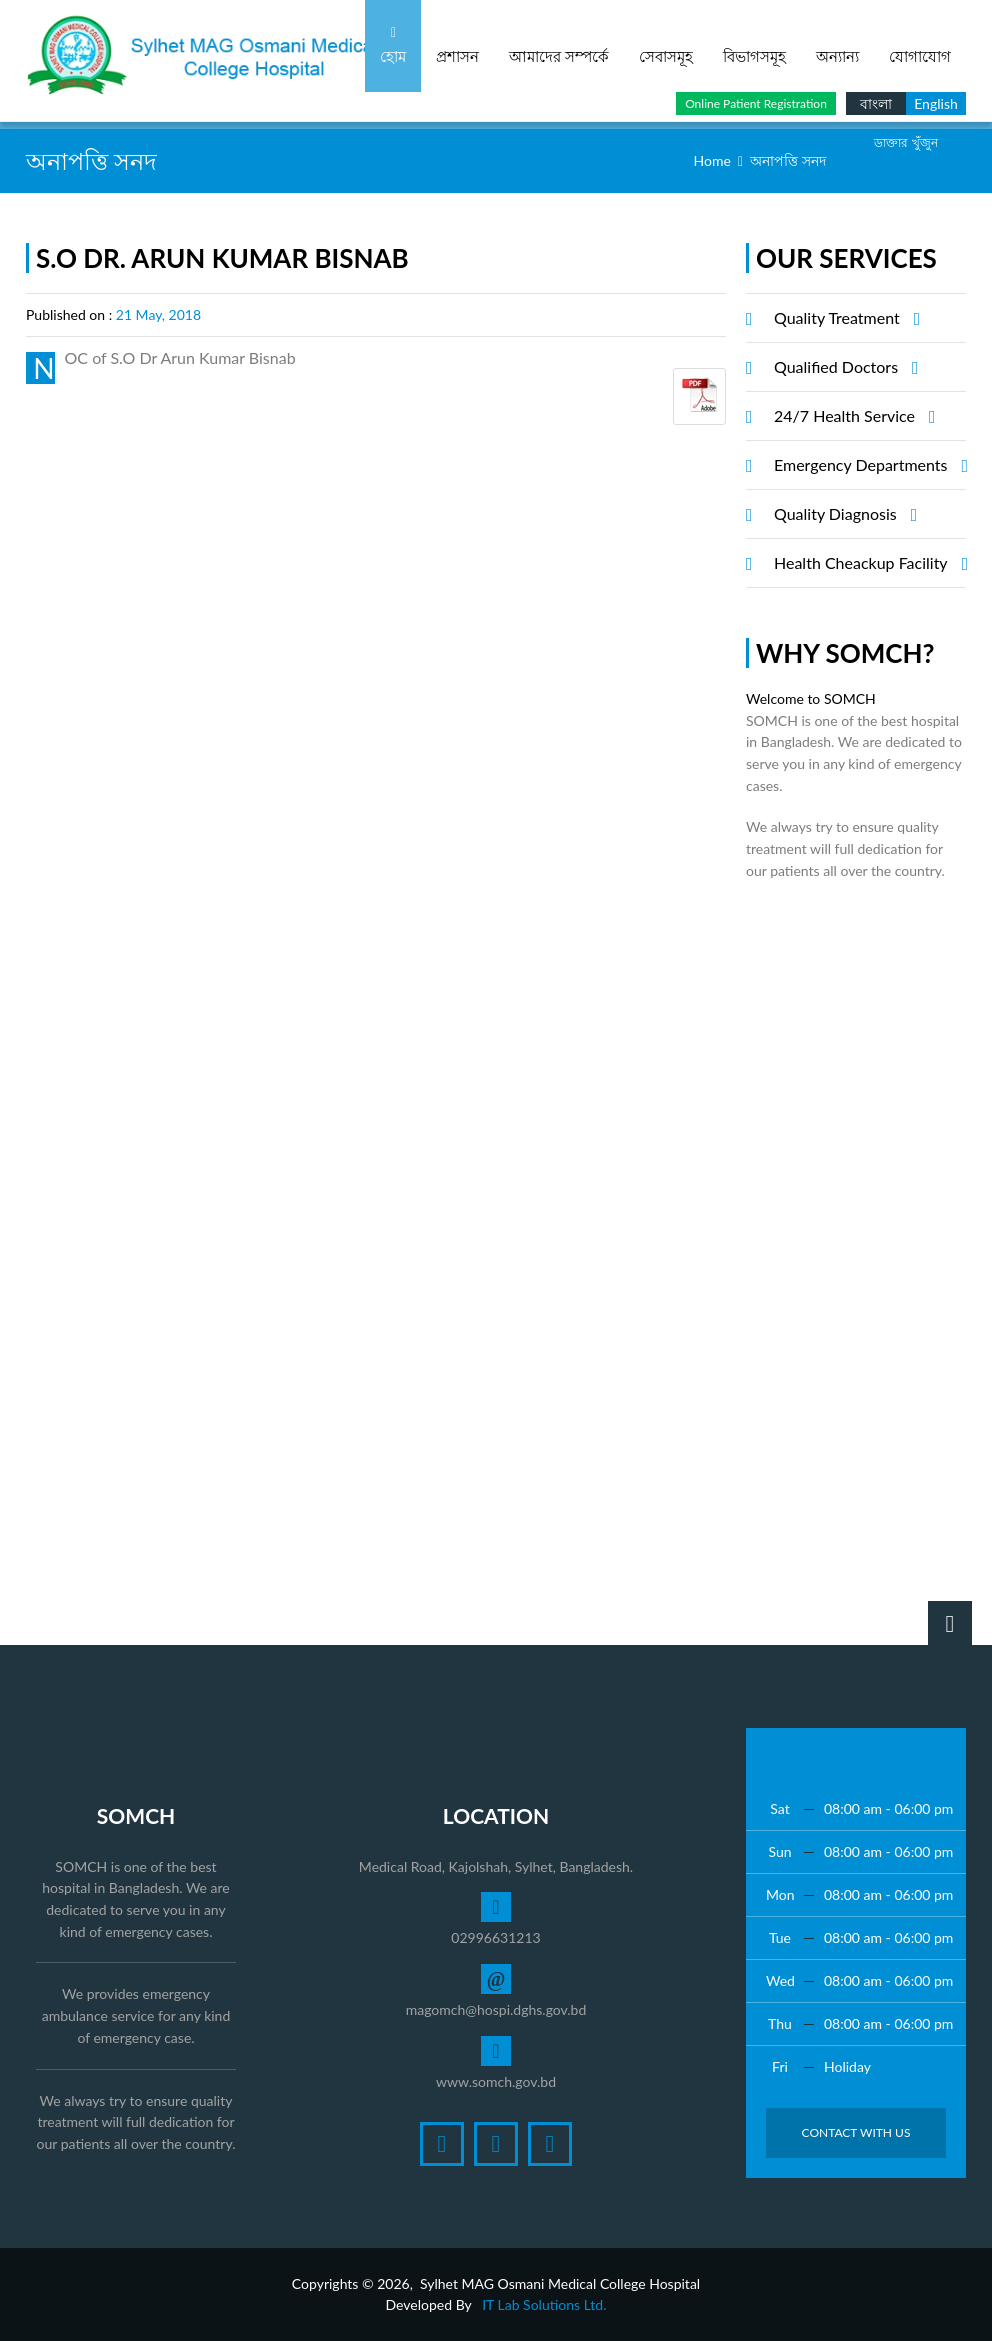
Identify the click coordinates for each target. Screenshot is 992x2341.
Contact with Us (856, 2132)
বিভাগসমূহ (754, 45)
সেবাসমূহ (666, 45)
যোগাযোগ (920, 45)
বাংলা (876, 103)
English (936, 103)
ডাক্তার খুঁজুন (905, 142)
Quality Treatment (844, 318)
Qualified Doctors (843, 367)
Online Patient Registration (756, 103)
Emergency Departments (868, 465)
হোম (393, 45)
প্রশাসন (457, 45)
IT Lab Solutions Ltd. (544, 2304)
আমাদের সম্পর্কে (559, 45)
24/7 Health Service (851, 416)
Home (712, 160)
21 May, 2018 (158, 314)
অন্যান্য (837, 45)
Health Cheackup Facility (868, 563)
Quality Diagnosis (842, 514)
